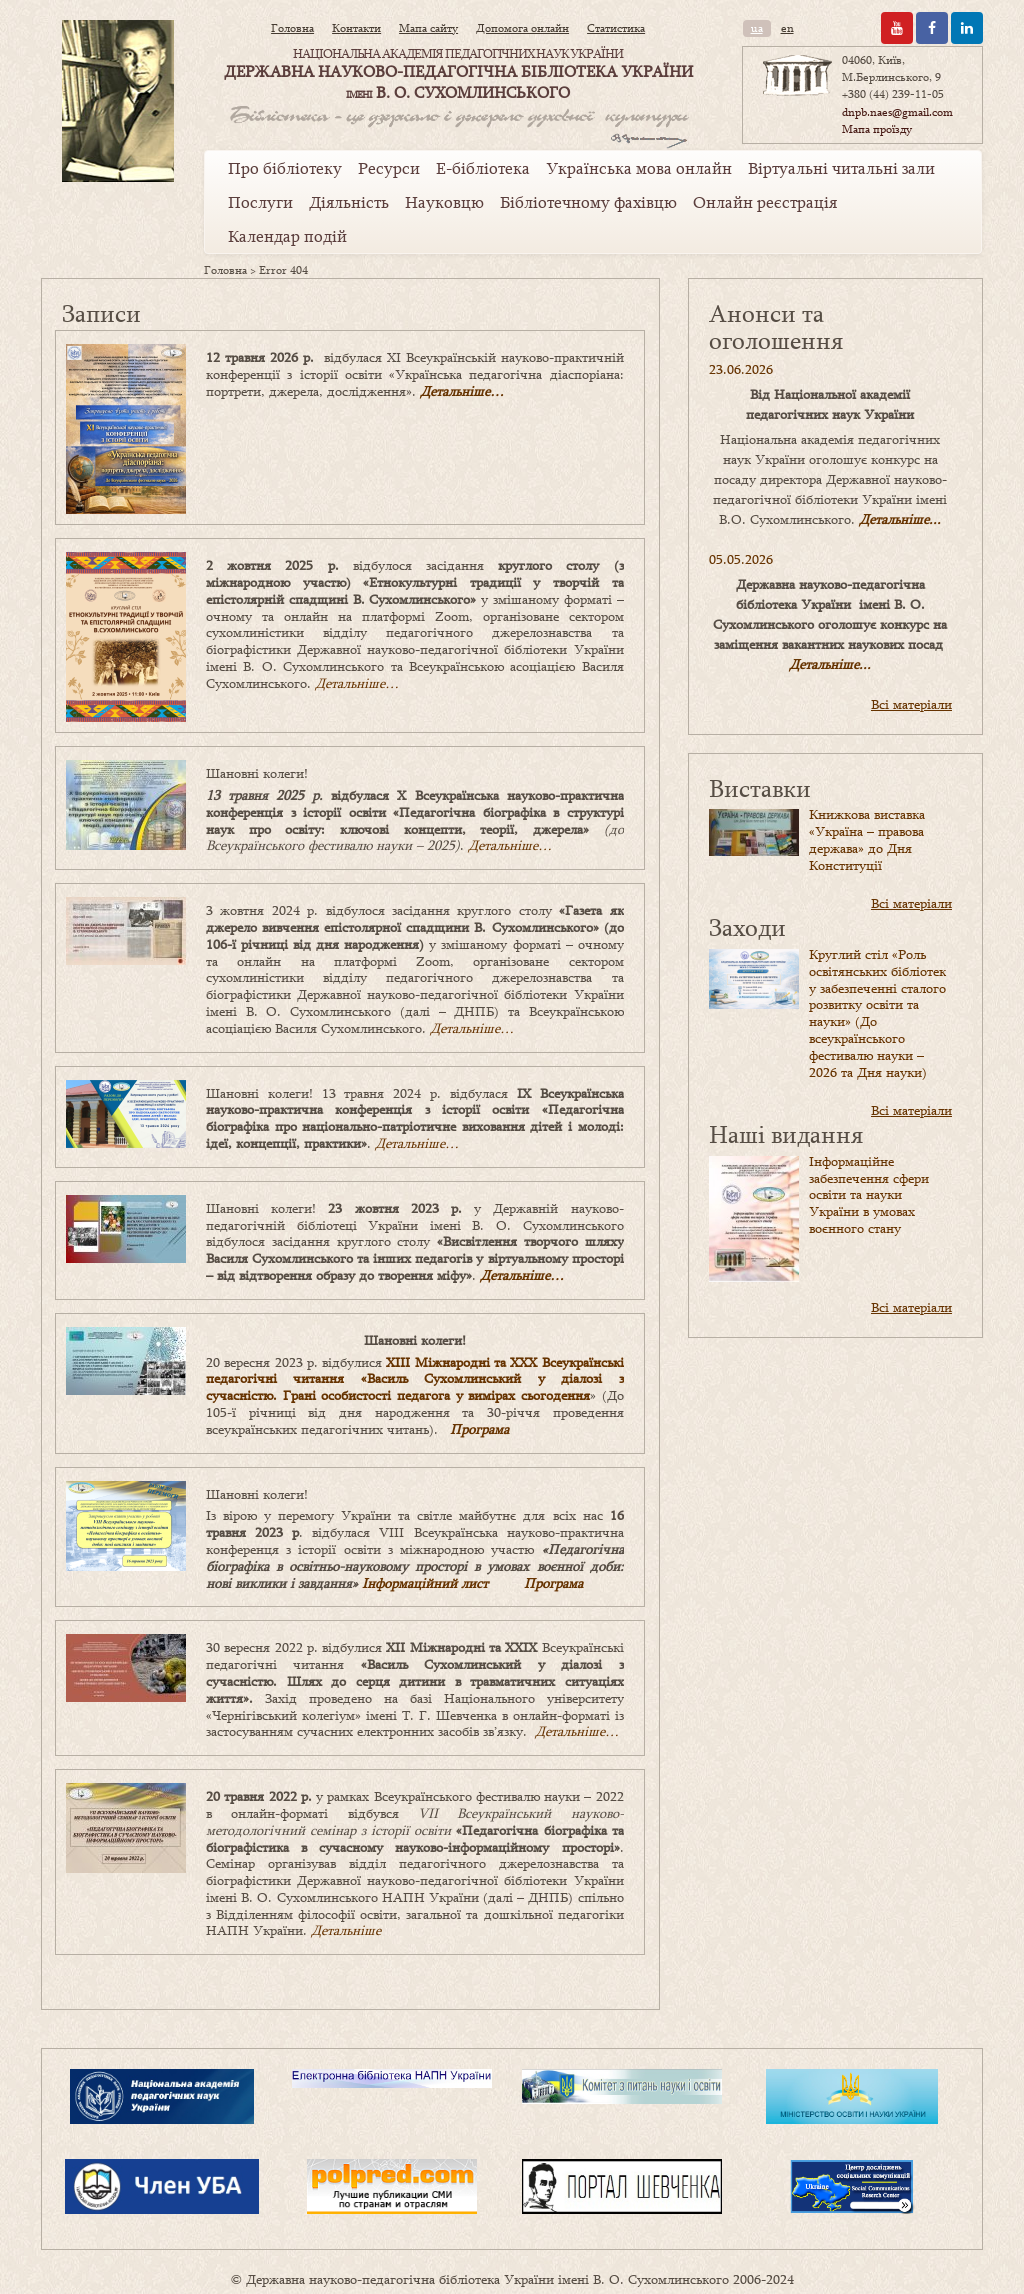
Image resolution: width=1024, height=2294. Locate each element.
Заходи (747, 926)
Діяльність (349, 202)
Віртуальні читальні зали (841, 168)
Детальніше (346, 1930)
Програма (479, 1429)
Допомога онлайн (522, 28)
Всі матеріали (911, 704)
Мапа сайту (428, 28)
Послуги (260, 202)
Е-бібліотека (483, 168)
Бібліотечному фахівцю (588, 202)
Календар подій (287, 236)
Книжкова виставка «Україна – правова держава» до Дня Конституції (867, 839)
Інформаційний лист (425, 1583)
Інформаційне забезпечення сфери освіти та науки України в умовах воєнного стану (869, 1194)
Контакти (356, 28)
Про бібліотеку (285, 168)
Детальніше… (462, 391)
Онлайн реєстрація (765, 202)
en (787, 28)
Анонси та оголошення (776, 326)
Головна (292, 28)
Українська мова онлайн (639, 168)
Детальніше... (900, 519)
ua (757, 28)
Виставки (760, 787)
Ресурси (389, 168)
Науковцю (444, 202)
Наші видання (786, 1133)
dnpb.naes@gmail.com (897, 112)
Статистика (616, 28)
